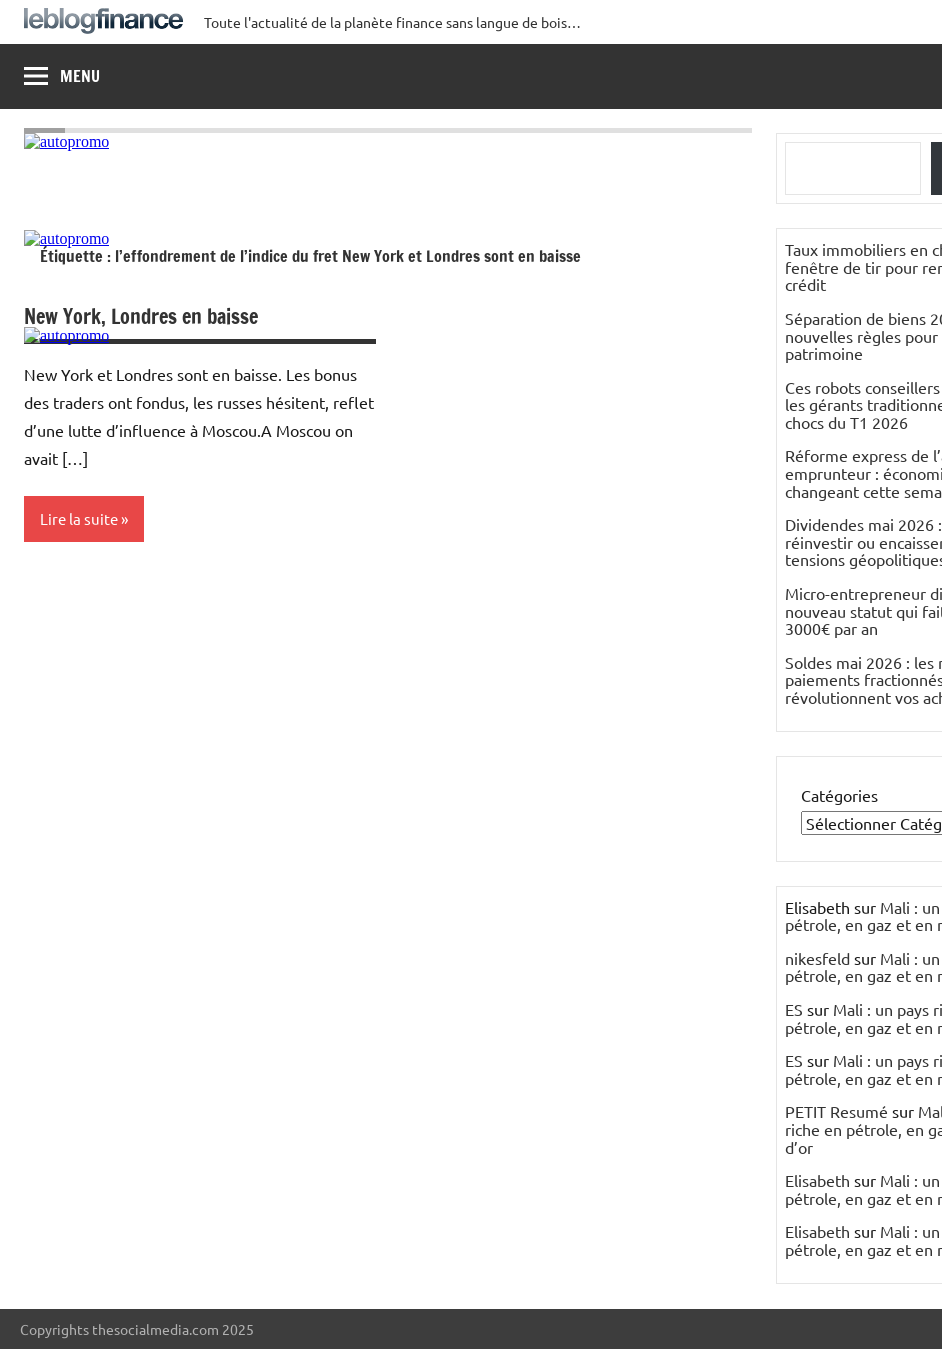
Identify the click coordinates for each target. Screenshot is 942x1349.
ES (794, 1009)
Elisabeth (817, 1180)
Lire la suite (79, 518)
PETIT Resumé (836, 1111)
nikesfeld (817, 958)
